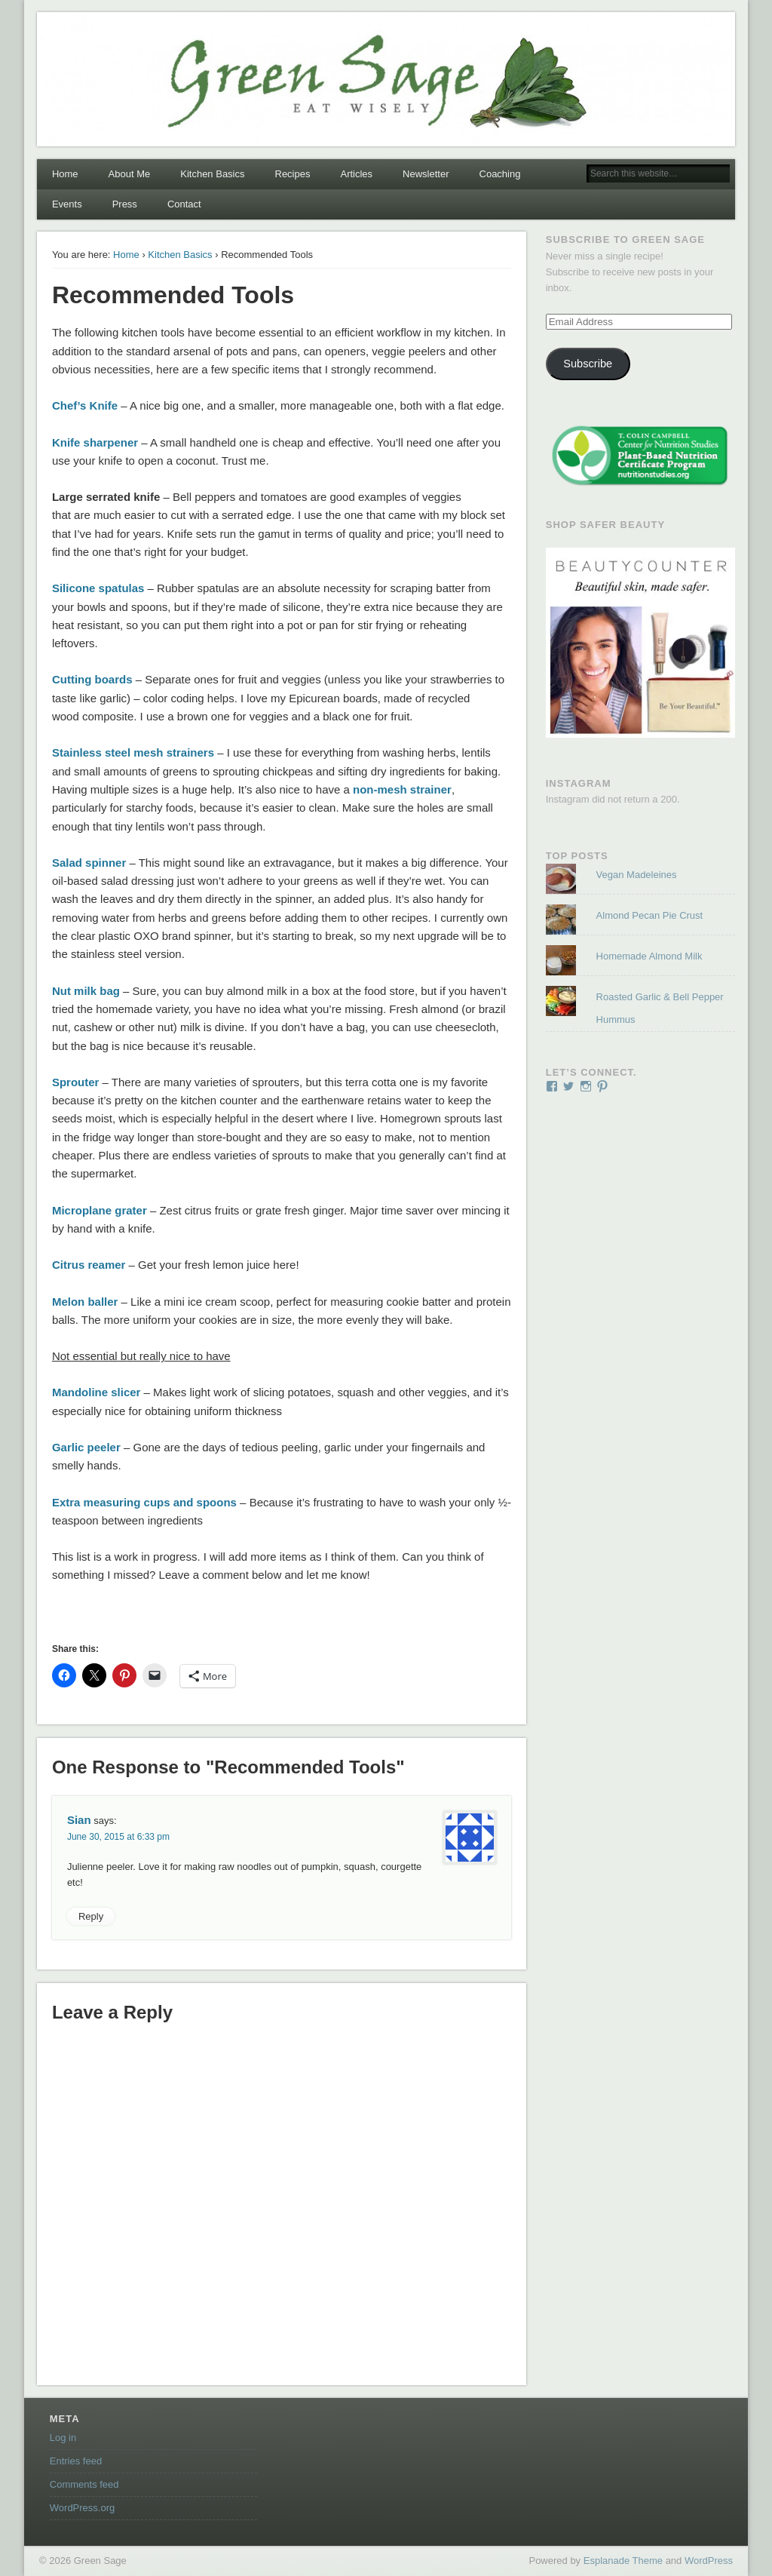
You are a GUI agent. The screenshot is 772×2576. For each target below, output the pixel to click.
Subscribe (587, 364)
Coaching (500, 174)
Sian (79, 1819)
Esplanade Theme (623, 2560)
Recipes (293, 174)
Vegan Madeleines (636, 874)
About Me (130, 174)
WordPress (709, 2560)
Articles (356, 174)
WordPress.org (82, 2507)
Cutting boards (92, 679)
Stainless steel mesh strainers (133, 752)
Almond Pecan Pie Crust (649, 915)
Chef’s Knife (85, 405)
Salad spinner (89, 862)
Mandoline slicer (96, 1392)
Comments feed (84, 2484)
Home (65, 174)
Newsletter (426, 174)
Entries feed (76, 2461)
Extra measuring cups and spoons (144, 1502)
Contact (184, 204)
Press (124, 204)
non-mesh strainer (402, 789)
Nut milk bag (86, 990)
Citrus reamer (89, 1264)
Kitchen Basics (212, 174)
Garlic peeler (86, 1447)
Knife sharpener (95, 442)
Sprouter (76, 1082)
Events (67, 204)
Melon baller (85, 1301)
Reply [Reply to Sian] (90, 1916)
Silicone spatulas (98, 588)
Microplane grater (99, 1210)
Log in (63, 2437)
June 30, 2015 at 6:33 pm (118, 1836)
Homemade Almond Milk (649, 956)
